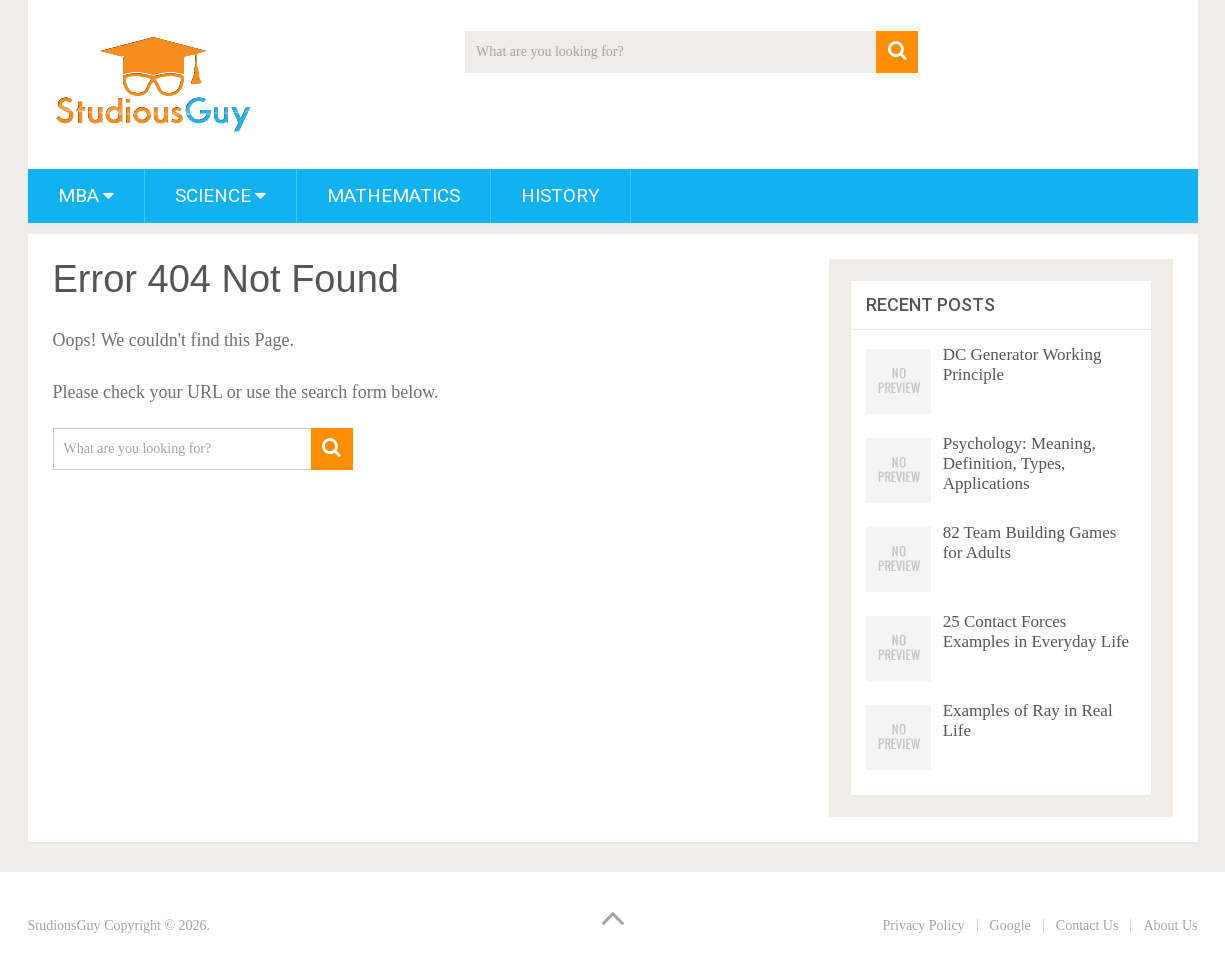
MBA (78, 195)
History (560, 195)
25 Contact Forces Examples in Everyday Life (1036, 631)
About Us (1170, 925)
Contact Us (1087, 925)
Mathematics (393, 195)
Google (1010, 925)
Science (213, 195)
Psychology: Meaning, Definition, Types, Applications (1019, 463)
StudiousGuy (64, 925)
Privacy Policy (924, 925)
